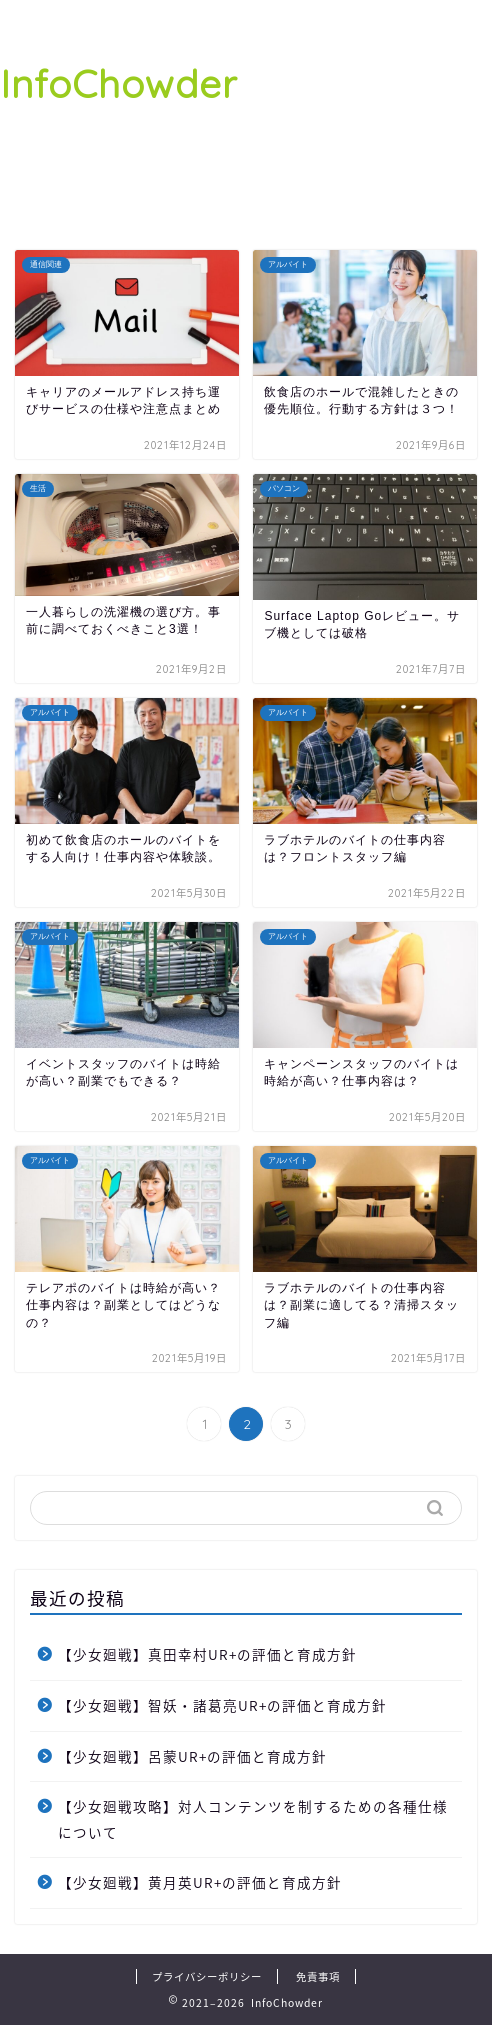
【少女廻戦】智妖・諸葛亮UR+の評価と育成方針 (222, 1705)
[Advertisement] (365, 120)
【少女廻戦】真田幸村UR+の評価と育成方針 (207, 1654)
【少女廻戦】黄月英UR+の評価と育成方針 (200, 1882)
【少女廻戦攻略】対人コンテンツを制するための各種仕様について (253, 1819)
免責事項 (318, 1976)
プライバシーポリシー (207, 1976)
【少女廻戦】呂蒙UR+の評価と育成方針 (192, 1756)
